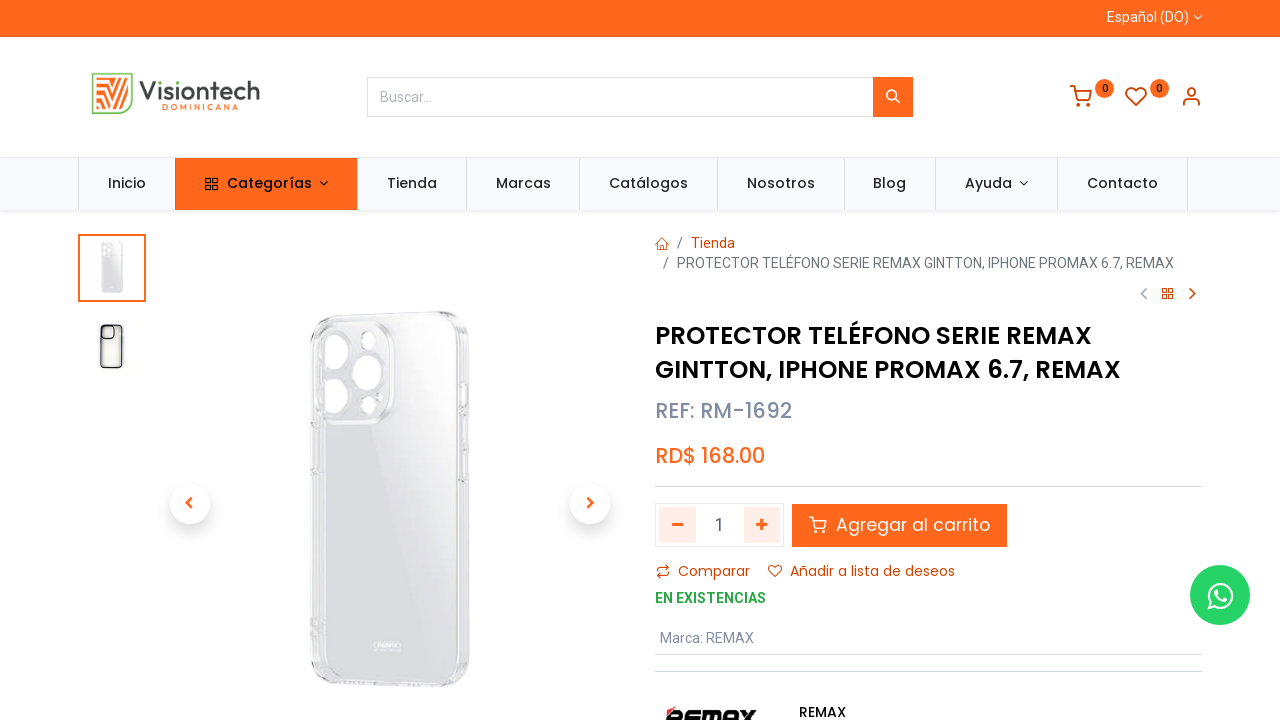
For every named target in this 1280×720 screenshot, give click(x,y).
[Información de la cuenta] (1191, 99)
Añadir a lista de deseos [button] (861, 571)
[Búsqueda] (893, 97)
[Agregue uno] (762, 525)
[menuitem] (127, 184)
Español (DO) (1148, 17)
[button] (189, 504)
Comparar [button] (703, 571)
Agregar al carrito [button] (899, 525)
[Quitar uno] (677, 525)
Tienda (713, 243)
